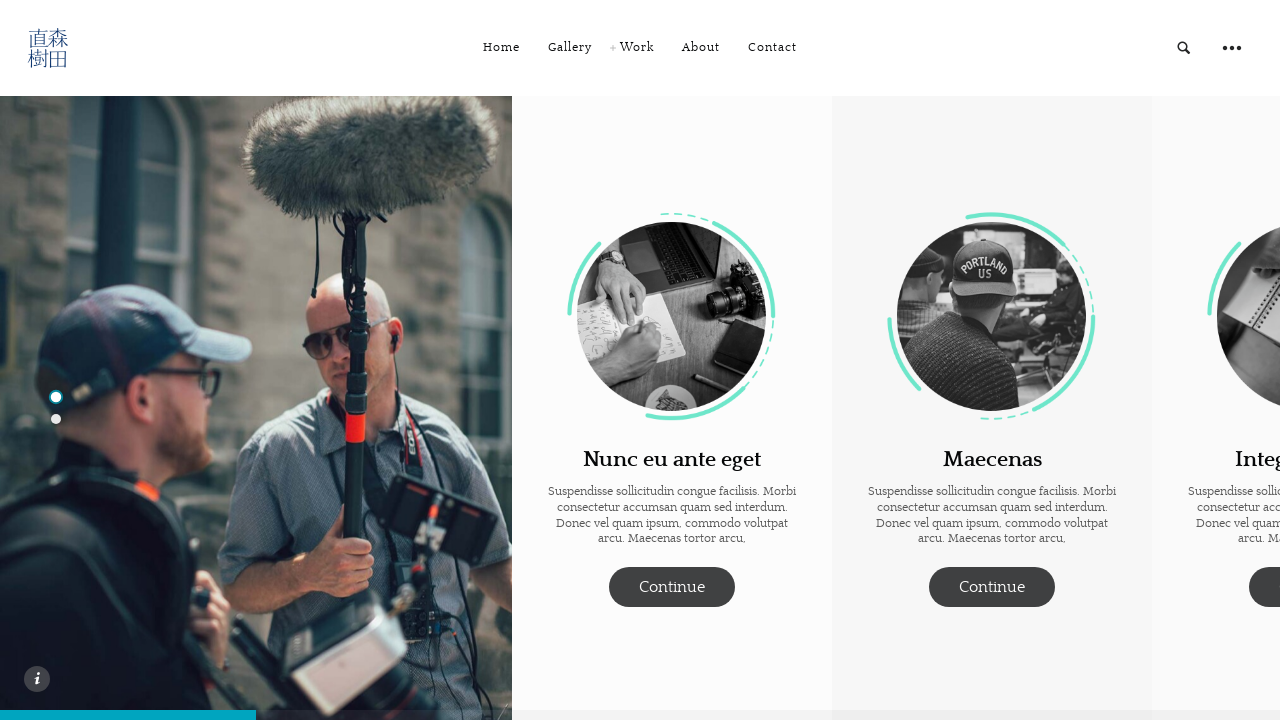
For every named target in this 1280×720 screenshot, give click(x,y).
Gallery (570, 47)
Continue (672, 587)
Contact (772, 47)
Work (637, 47)
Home (501, 47)
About (701, 47)
